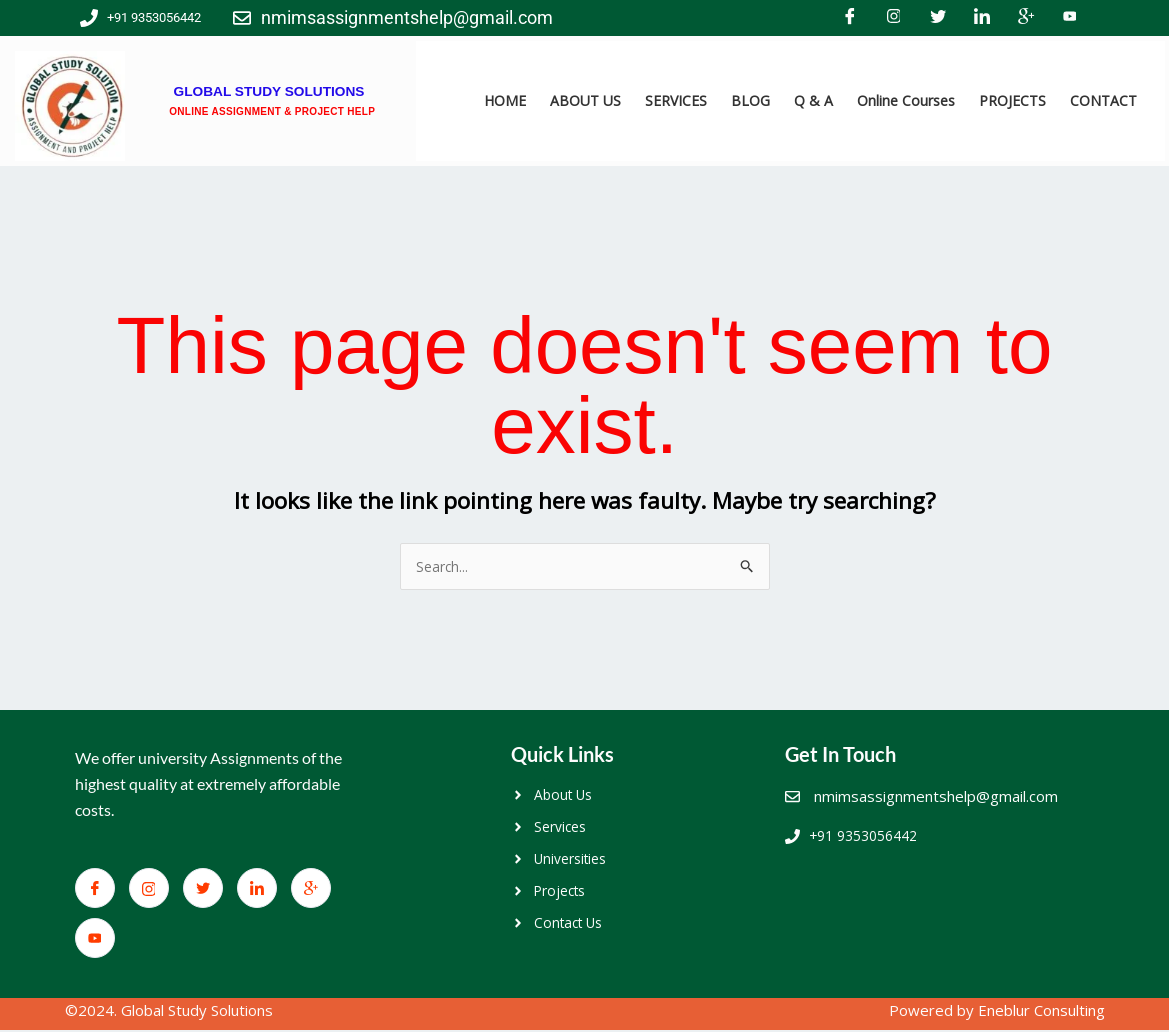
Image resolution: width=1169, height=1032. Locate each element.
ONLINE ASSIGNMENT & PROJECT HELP (272, 110)
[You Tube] (1070, 18)
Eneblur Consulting (1041, 1013)
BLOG (750, 100)
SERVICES (676, 100)
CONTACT (1103, 100)
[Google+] (1026, 18)
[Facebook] (850, 18)
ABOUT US (585, 100)
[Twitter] (938, 18)
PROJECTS (1012, 100)
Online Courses (906, 100)
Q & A (813, 100)
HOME (505, 100)
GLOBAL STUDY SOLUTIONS (268, 81)
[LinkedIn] (982, 18)
